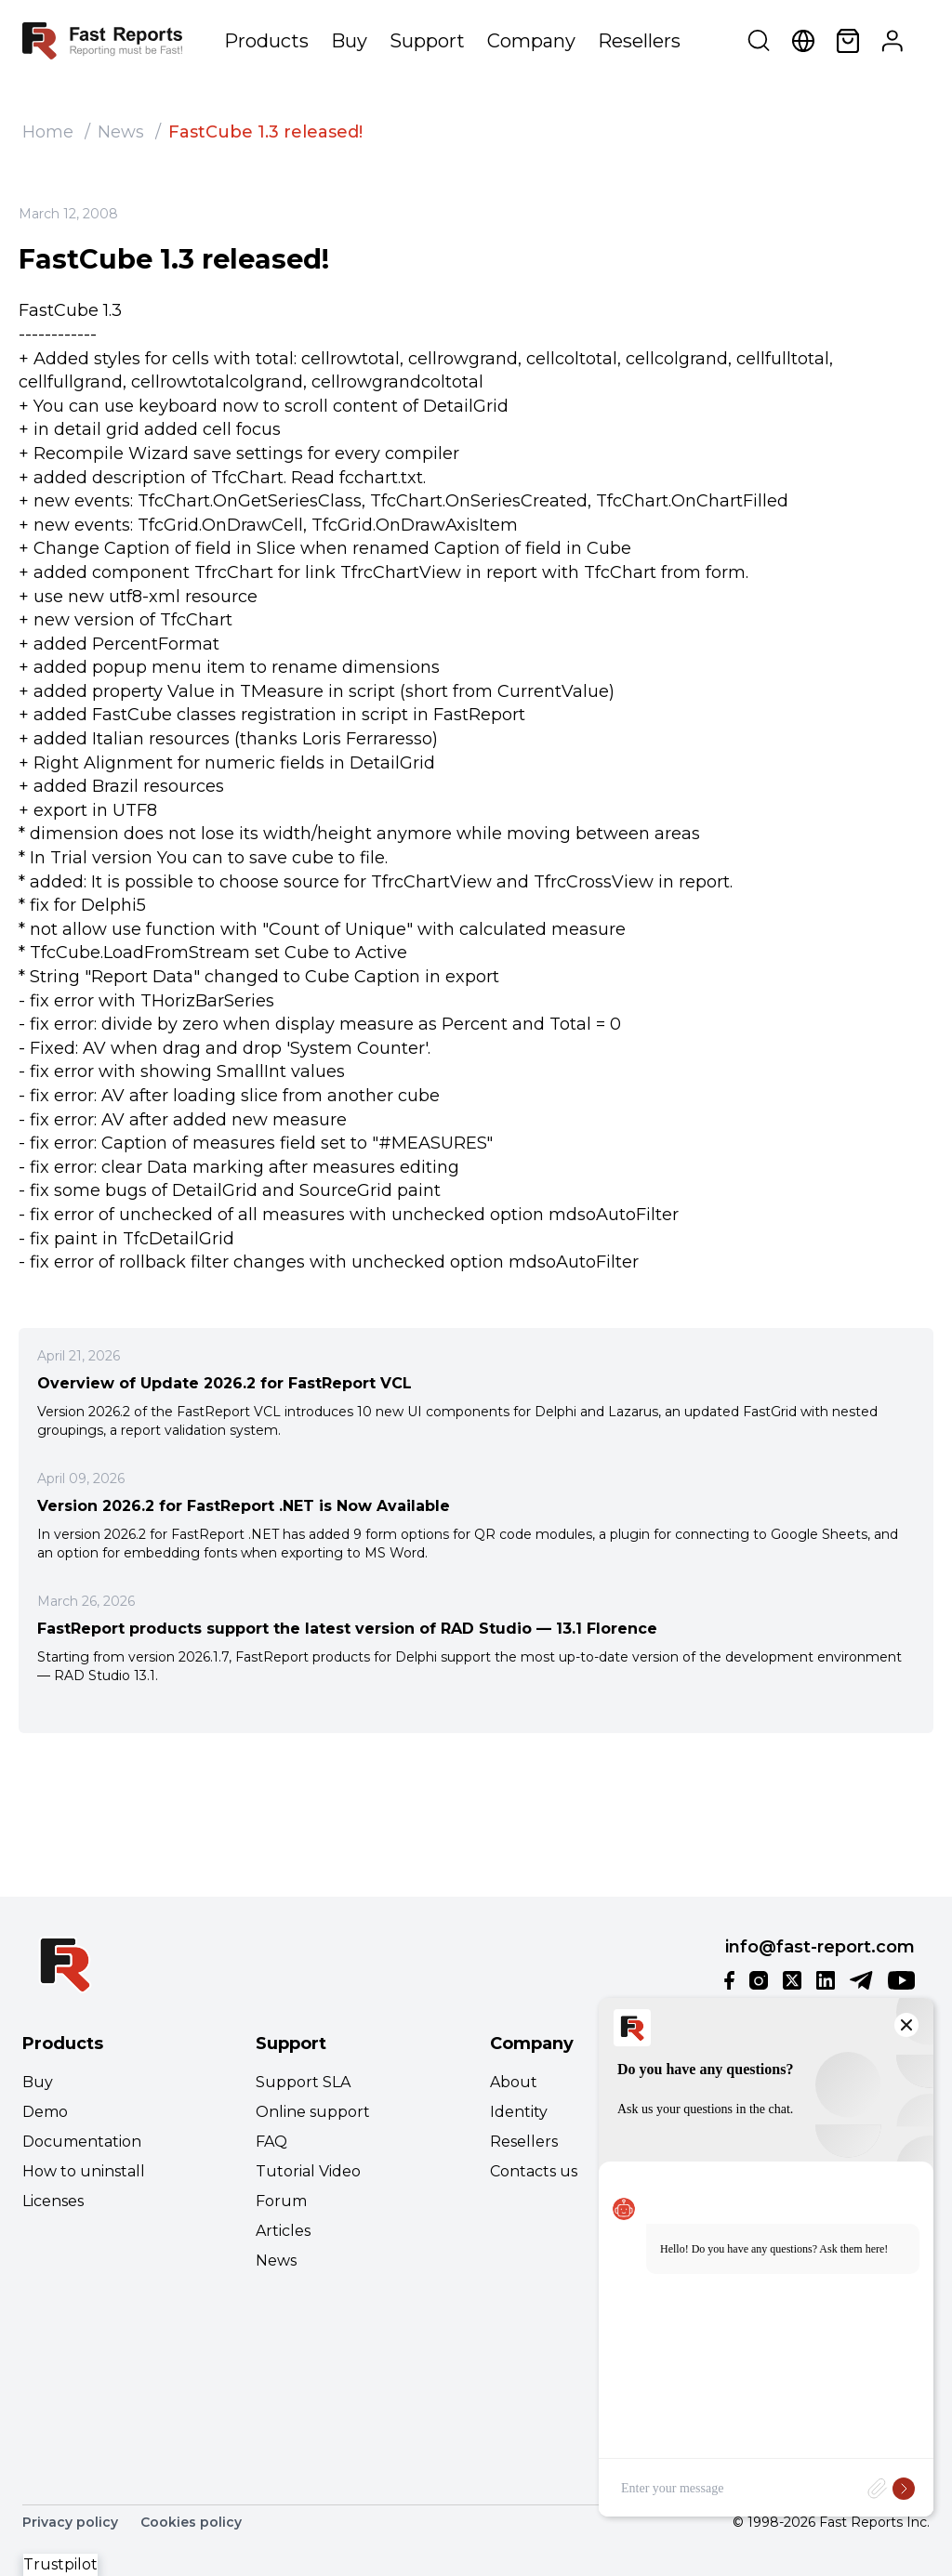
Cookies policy (191, 2522)
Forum (281, 2201)
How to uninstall (83, 2171)
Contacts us (533, 2171)
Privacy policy (70, 2522)
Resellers (639, 41)
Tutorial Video (308, 2171)
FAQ (271, 2141)
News (121, 132)
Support (427, 41)
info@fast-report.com (820, 1947)
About (513, 2082)
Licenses (53, 2201)
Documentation (81, 2141)
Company (531, 41)
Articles (283, 2231)
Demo (45, 2112)
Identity (519, 2112)
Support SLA (303, 2082)
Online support (313, 2112)
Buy (349, 41)
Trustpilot (60, 2564)
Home (47, 132)
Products (266, 41)
